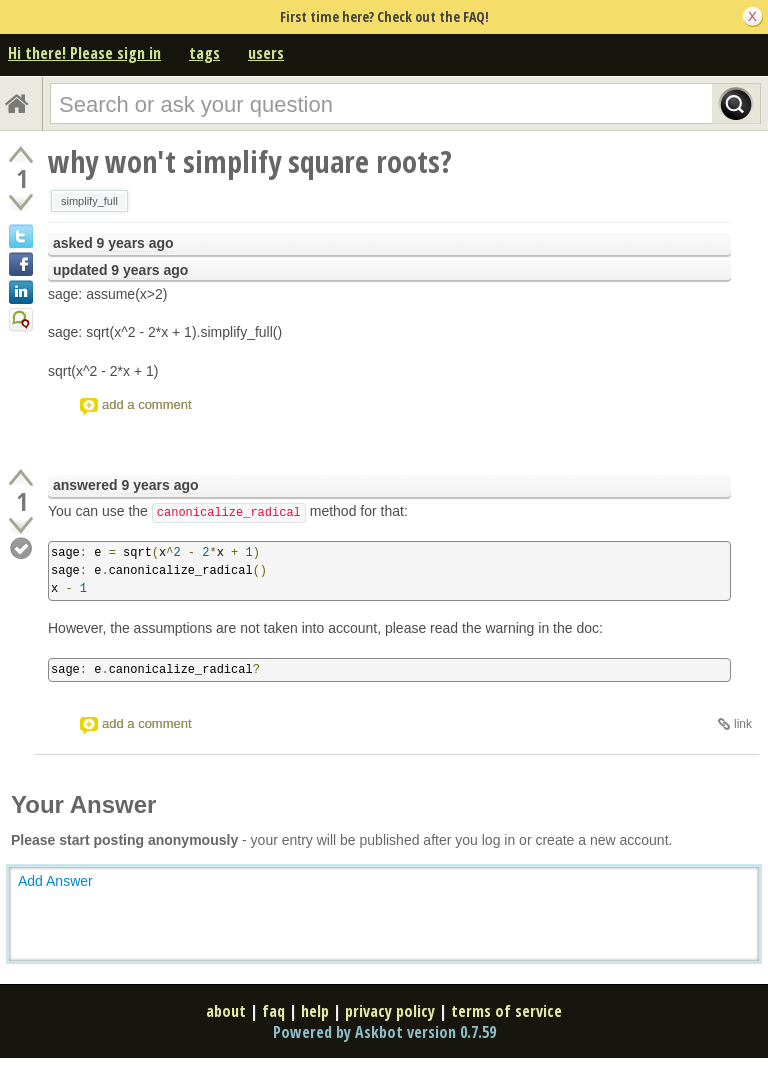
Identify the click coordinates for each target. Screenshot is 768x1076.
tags (204, 53)
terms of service (506, 1011)
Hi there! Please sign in (84, 53)
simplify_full (89, 201)
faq (273, 1011)
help (315, 1011)
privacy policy (390, 1011)
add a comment (147, 404)
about (226, 1011)
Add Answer (55, 881)
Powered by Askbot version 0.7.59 (384, 1032)
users (266, 53)
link (743, 724)
